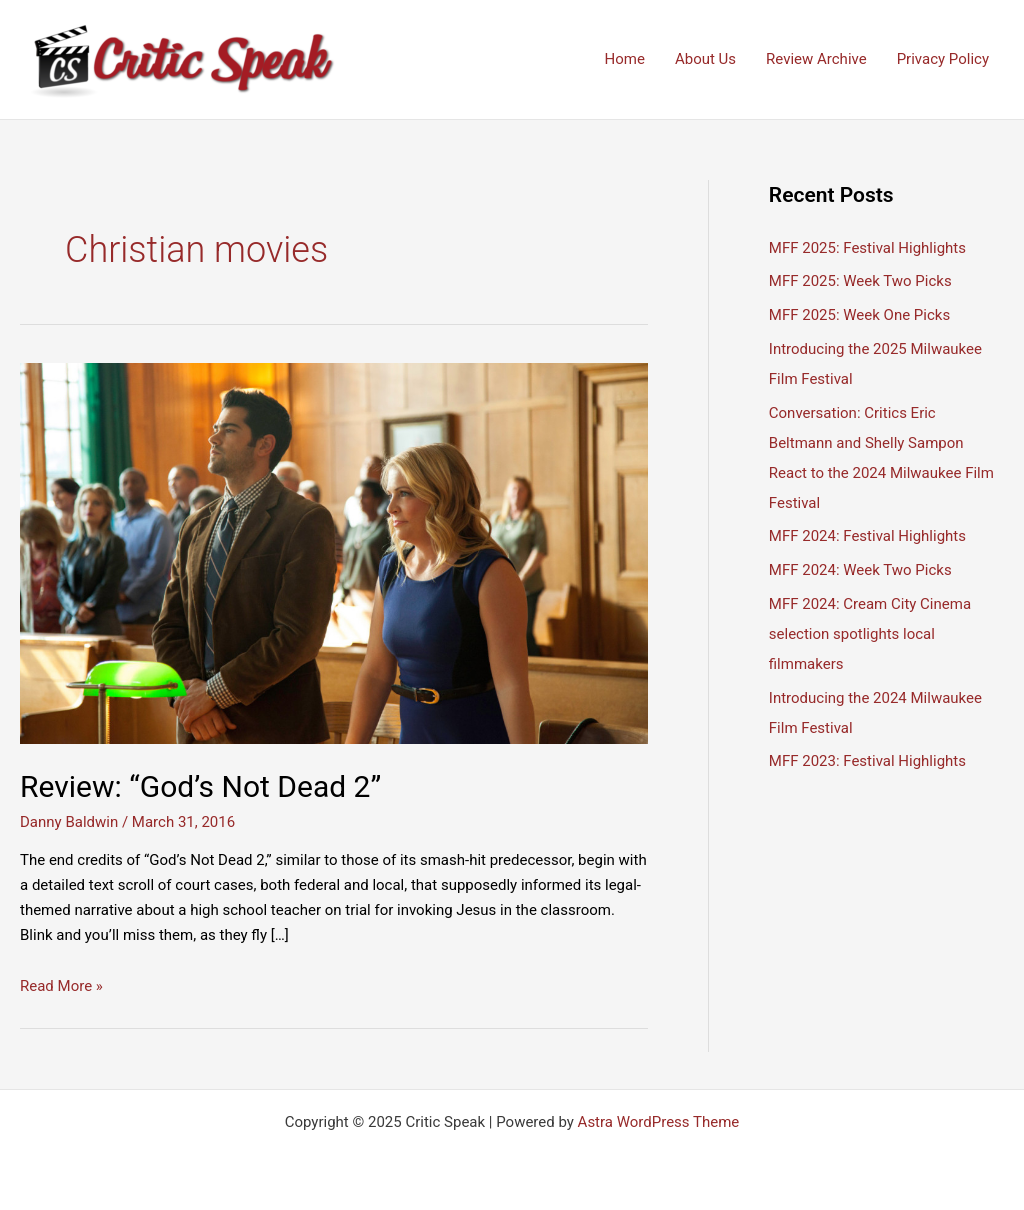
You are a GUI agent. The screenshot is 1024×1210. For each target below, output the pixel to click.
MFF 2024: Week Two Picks (860, 570)
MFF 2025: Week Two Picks (860, 281)
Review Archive (816, 59)
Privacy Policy (943, 59)
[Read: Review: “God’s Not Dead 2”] (334, 553)
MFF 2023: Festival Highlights (867, 761)
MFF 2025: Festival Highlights (867, 248)
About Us (705, 59)
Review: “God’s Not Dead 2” (200, 786)
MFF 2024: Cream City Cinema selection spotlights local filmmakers (870, 634)
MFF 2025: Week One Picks (859, 315)
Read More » (61, 986)
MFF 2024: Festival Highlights (867, 536)
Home (625, 59)
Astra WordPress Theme (659, 1122)
